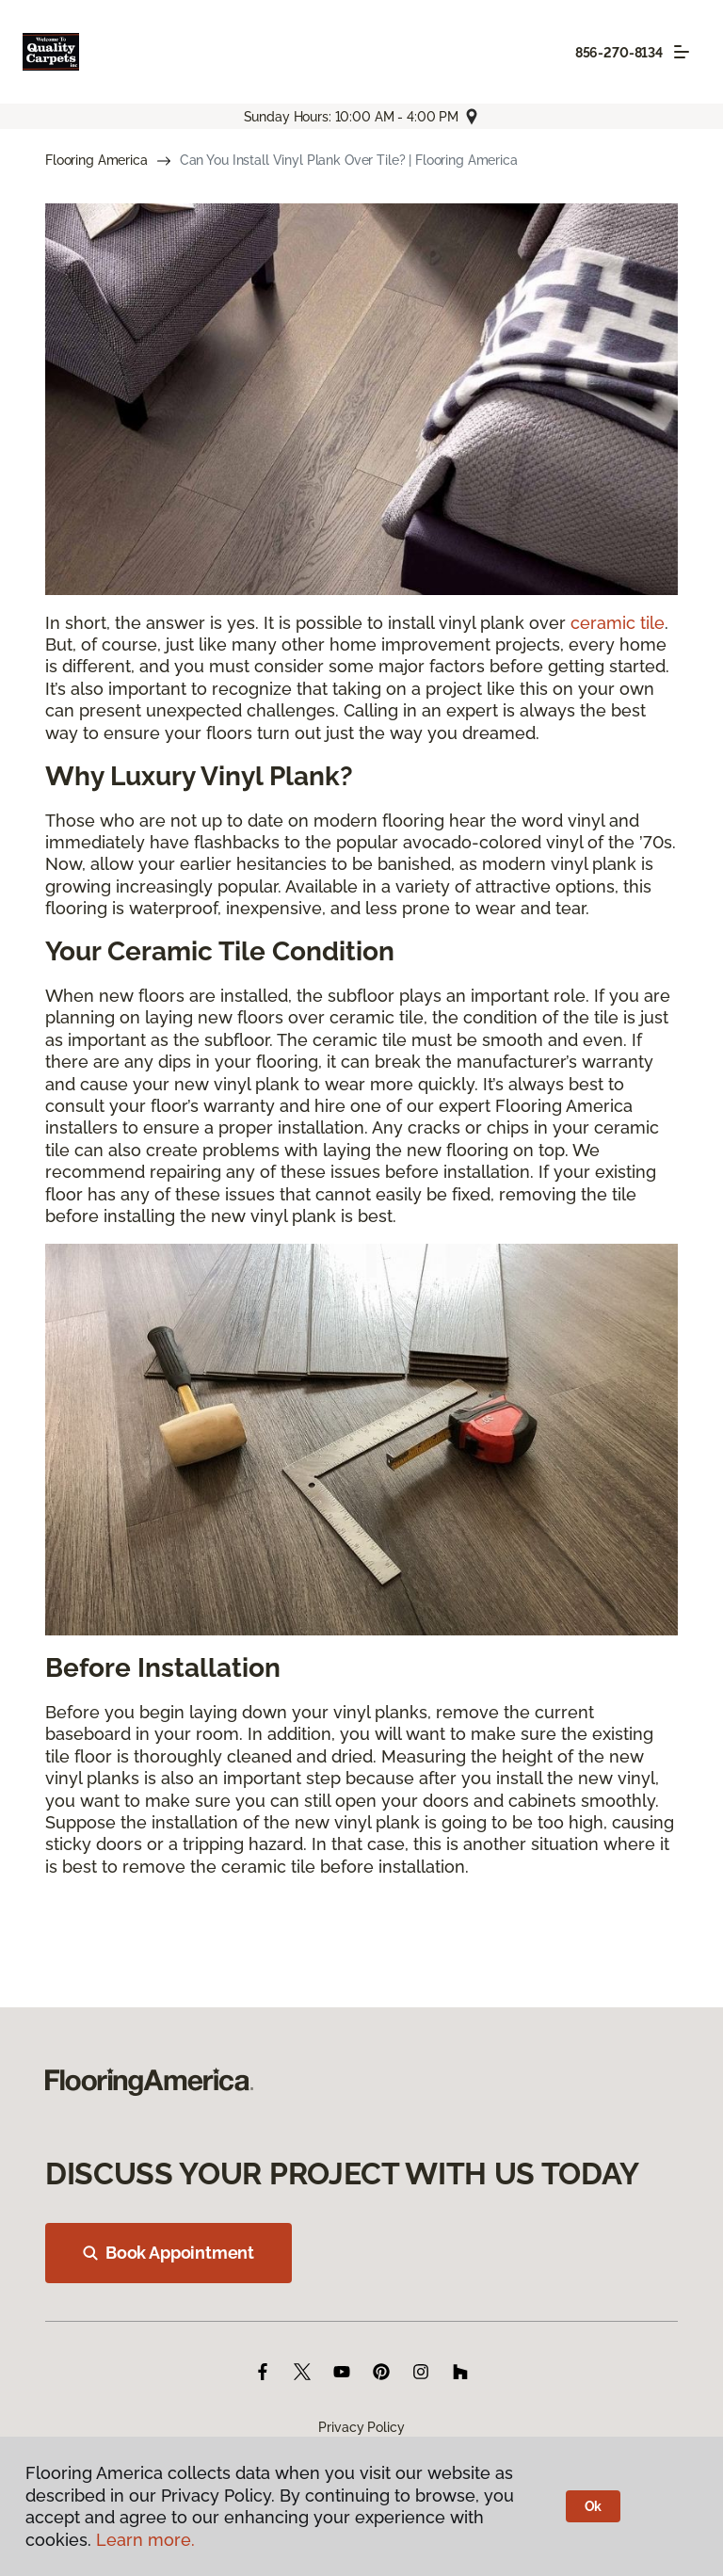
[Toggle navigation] (681, 52)
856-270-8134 (619, 52)
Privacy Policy (361, 2427)
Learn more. (145, 2540)
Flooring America (96, 160)
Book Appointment (168, 2252)
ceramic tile (617, 623)
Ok (593, 2506)
